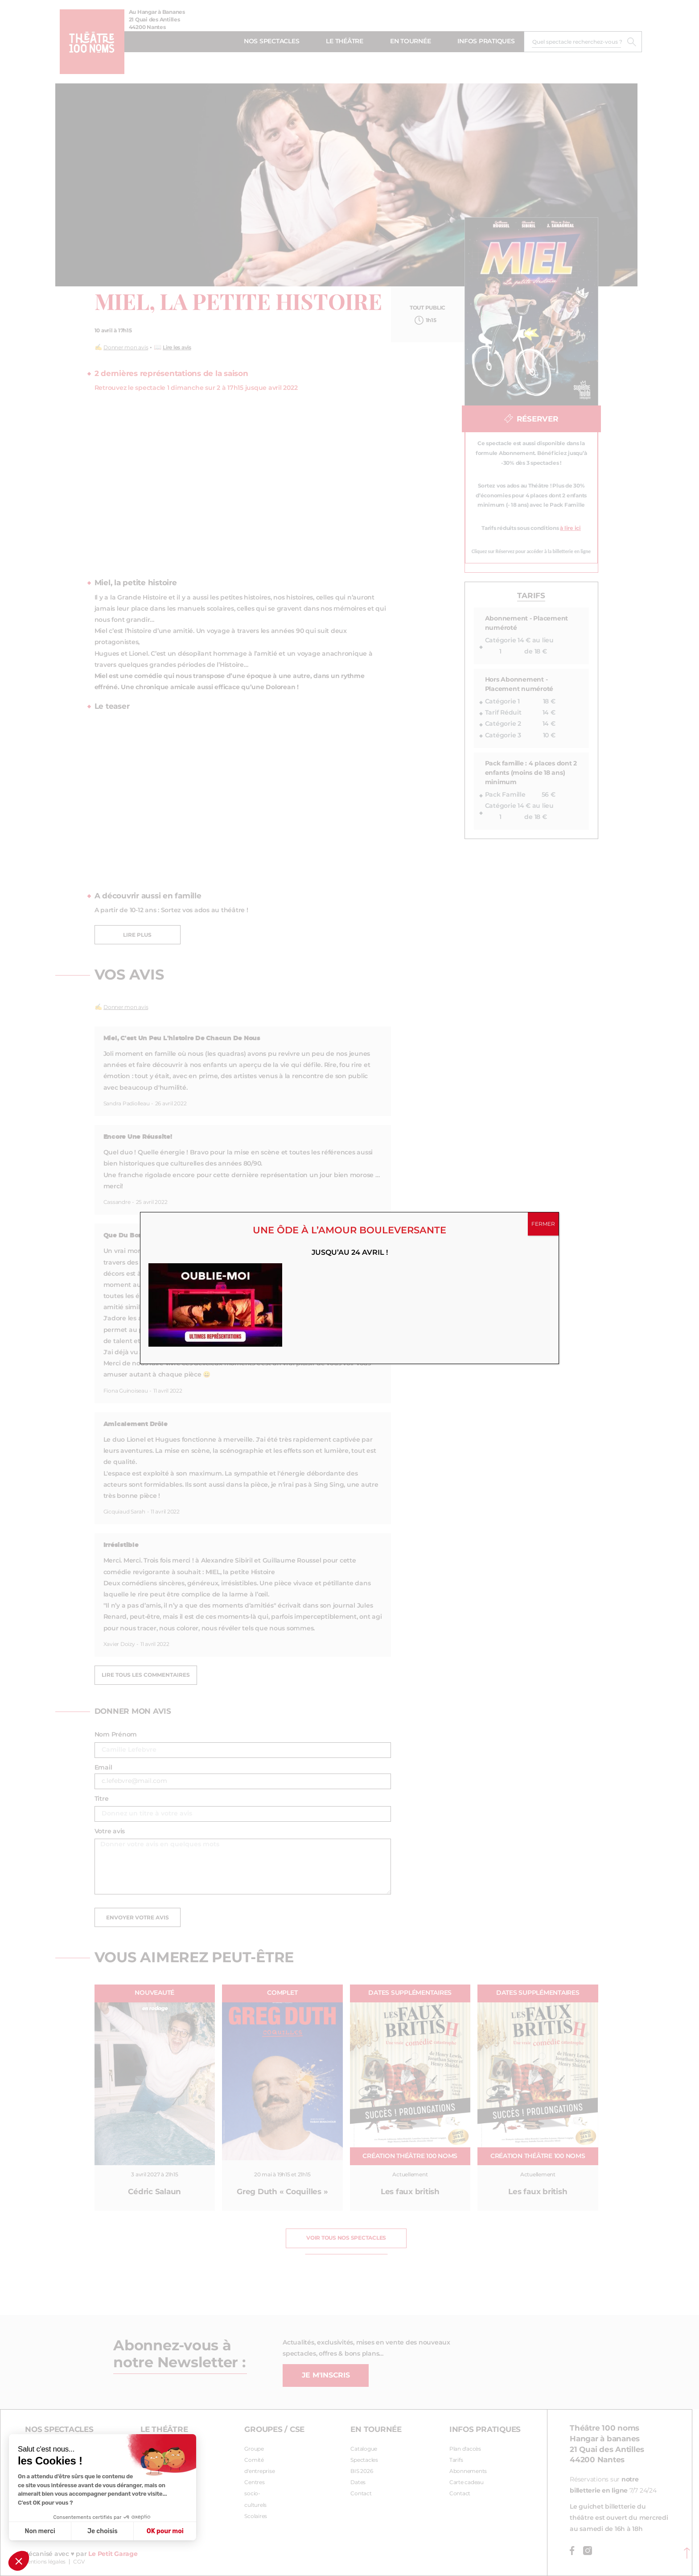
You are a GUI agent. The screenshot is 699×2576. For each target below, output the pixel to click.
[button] (18, 2561)
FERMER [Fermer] (543, 1224)
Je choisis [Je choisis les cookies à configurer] (102, 2531)
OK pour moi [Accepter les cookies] (165, 2531)
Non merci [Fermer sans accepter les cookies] (40, 2531)
